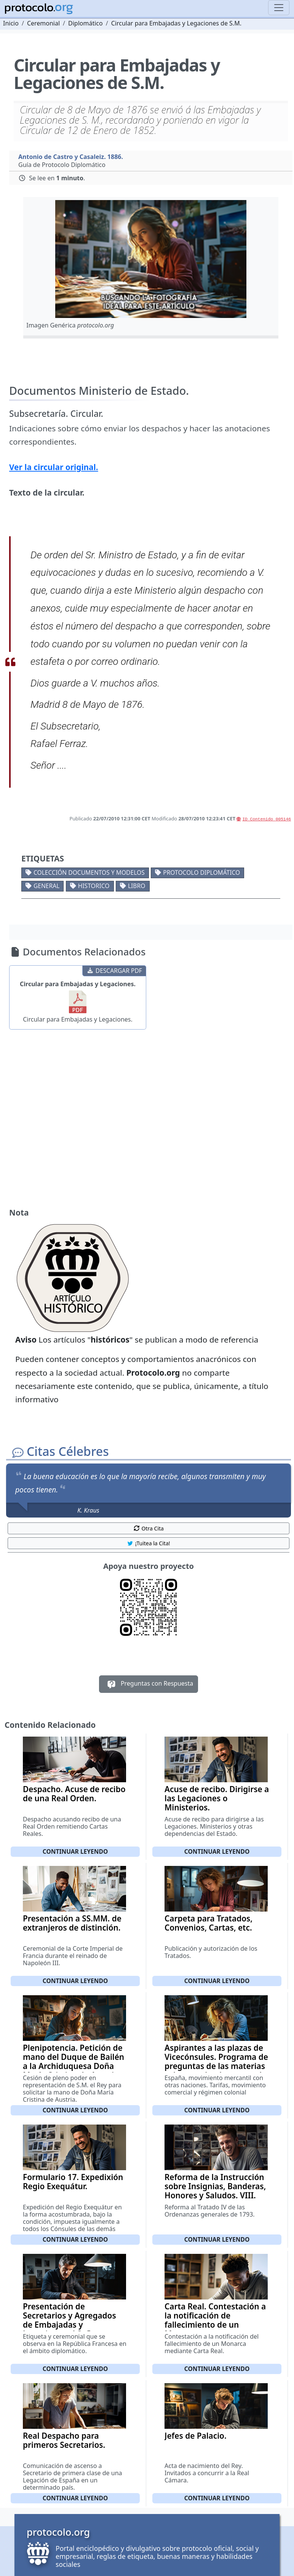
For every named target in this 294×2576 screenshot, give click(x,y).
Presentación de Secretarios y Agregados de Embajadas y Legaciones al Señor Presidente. (69, 2324)
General (46, 886)
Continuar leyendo (75, 1851)
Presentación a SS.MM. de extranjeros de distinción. (72, 1923)
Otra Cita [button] (148, 1528)
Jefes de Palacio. (196, 2435)
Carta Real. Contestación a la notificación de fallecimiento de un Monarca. (215, 2320)
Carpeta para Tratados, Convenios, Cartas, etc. (208, 1923)
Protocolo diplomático (201, 872)
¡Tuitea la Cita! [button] (148, 1543)
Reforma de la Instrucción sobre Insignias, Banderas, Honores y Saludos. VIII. (215, 2186)
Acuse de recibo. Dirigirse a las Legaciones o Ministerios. (217, 1798)
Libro (136, 886)
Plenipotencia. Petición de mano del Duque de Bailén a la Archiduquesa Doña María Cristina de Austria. (73, 2061)
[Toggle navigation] (278, 7)
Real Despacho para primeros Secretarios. (64, 2440)
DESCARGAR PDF (114, 970)
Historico (94, 886)
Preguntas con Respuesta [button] (148, 1684)
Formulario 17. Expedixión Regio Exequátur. (73, 2181)
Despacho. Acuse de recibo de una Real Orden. (74, 1794)
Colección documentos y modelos (89, 872)
